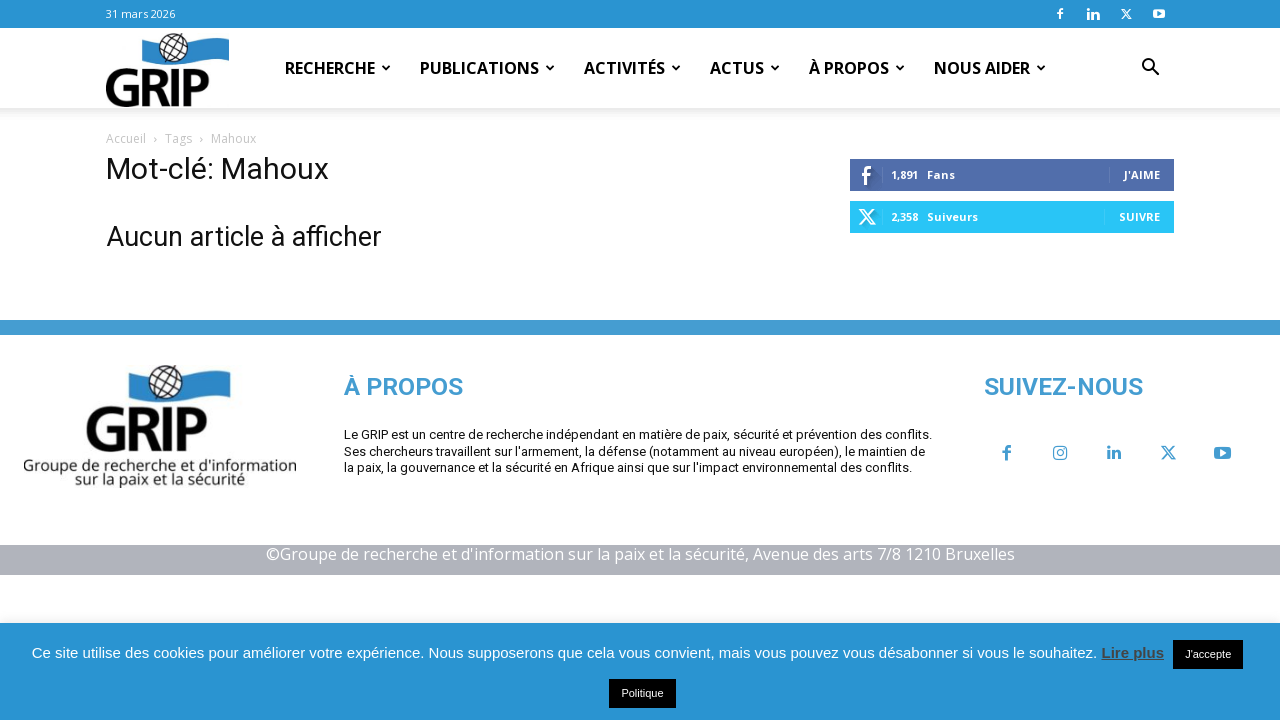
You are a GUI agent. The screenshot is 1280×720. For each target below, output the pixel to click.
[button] (1150, 69)
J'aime (1142, 174)
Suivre (1139, 216)
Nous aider (990, 68)
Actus (745, 68)
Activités (632, 68)
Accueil (126, 138)
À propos (857, 68)
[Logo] (167, 69)
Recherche (338, 68)
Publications (487, 68)
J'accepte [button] (1208, 654)
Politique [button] (642, 693)
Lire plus (1132, 652)
